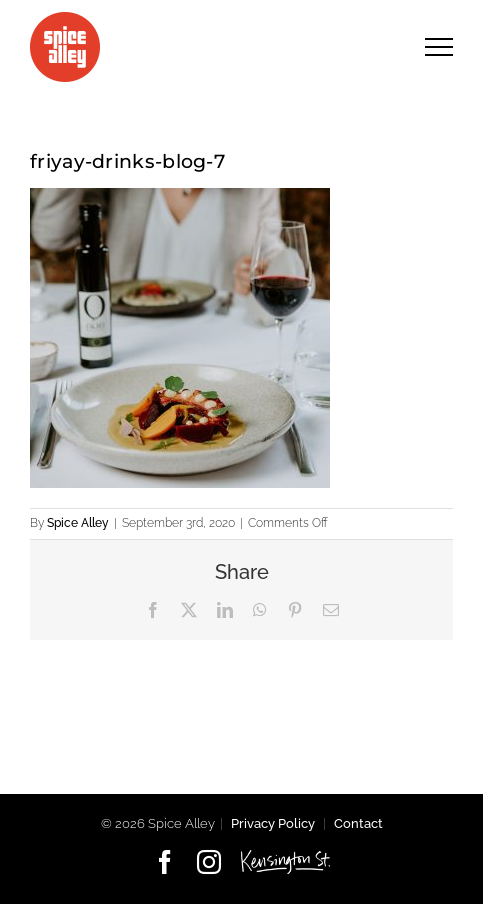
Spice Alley (78, 523)
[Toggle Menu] (439, 46)
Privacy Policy (273, 823)
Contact (358, 823)
